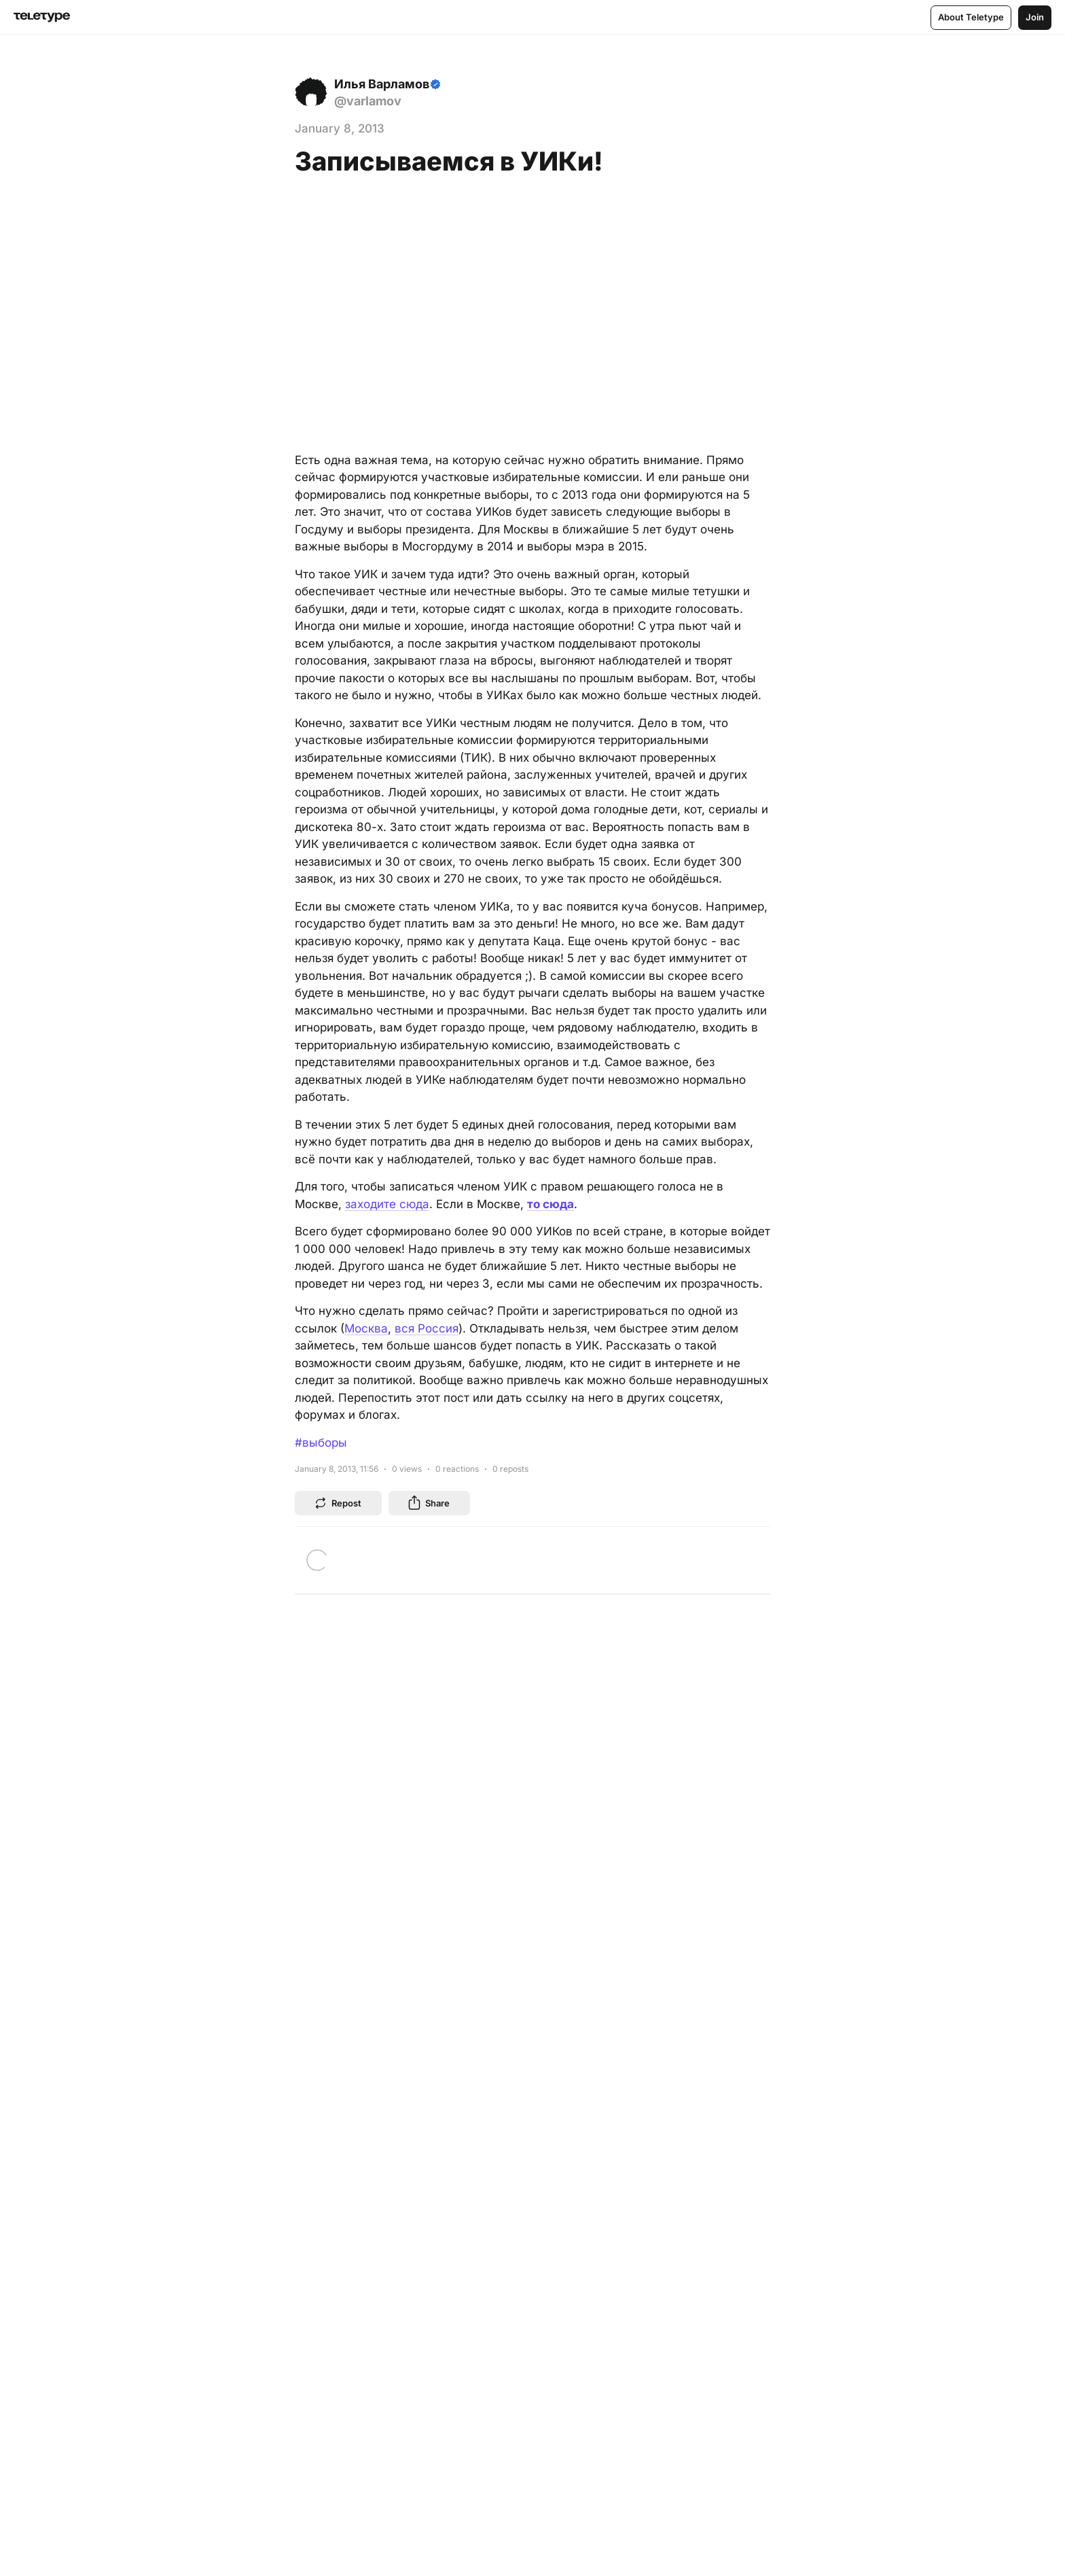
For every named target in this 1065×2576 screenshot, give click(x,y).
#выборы (321, 1442)
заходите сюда (387, 1204)
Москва (366, 1328)
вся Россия (426, 1328)
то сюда (550, 1204)
